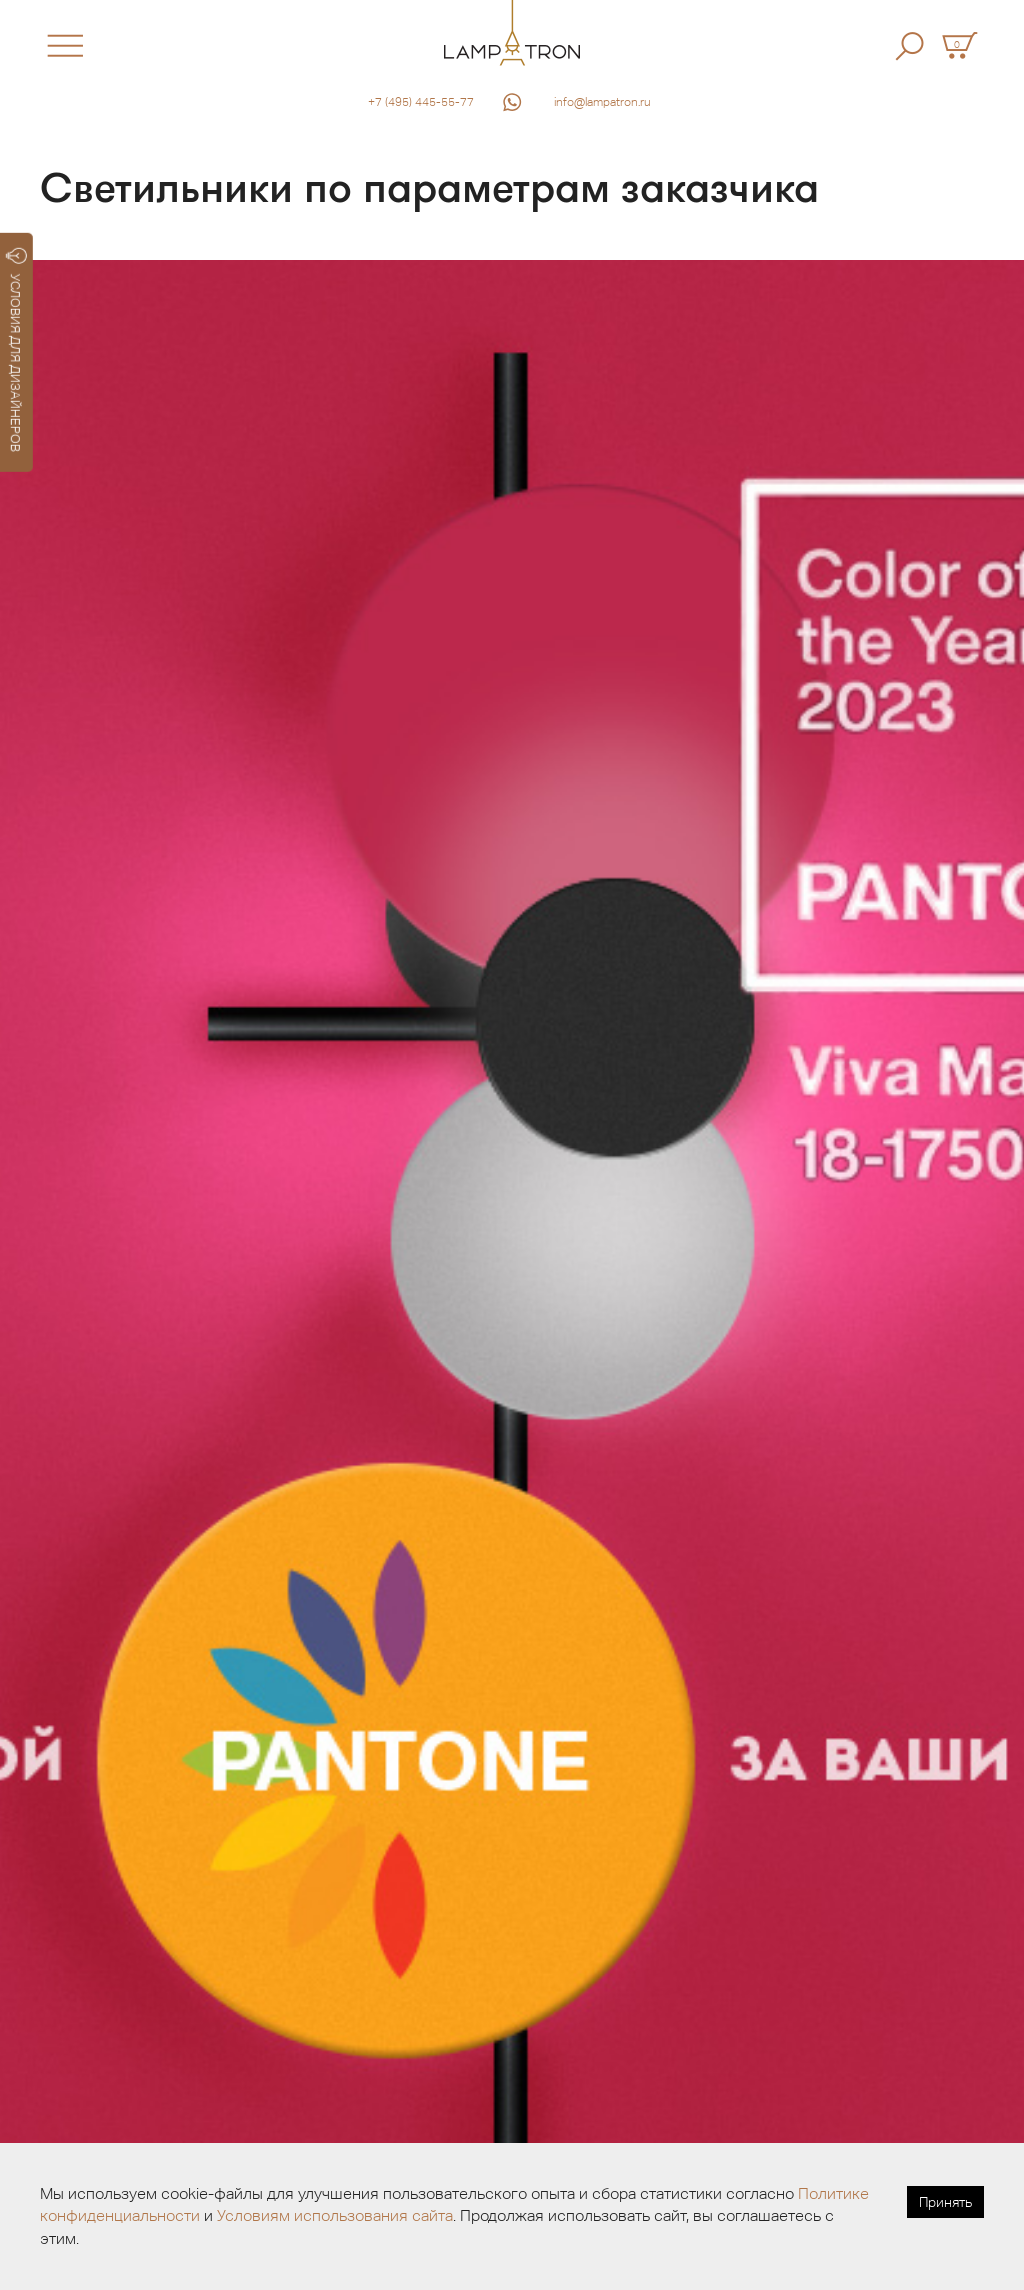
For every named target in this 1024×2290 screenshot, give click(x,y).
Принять (945, 2202)
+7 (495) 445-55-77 (421, 102)
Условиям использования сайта (335, 2215)
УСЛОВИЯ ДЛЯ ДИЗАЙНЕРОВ (16, 350)
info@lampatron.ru (602, 102)
